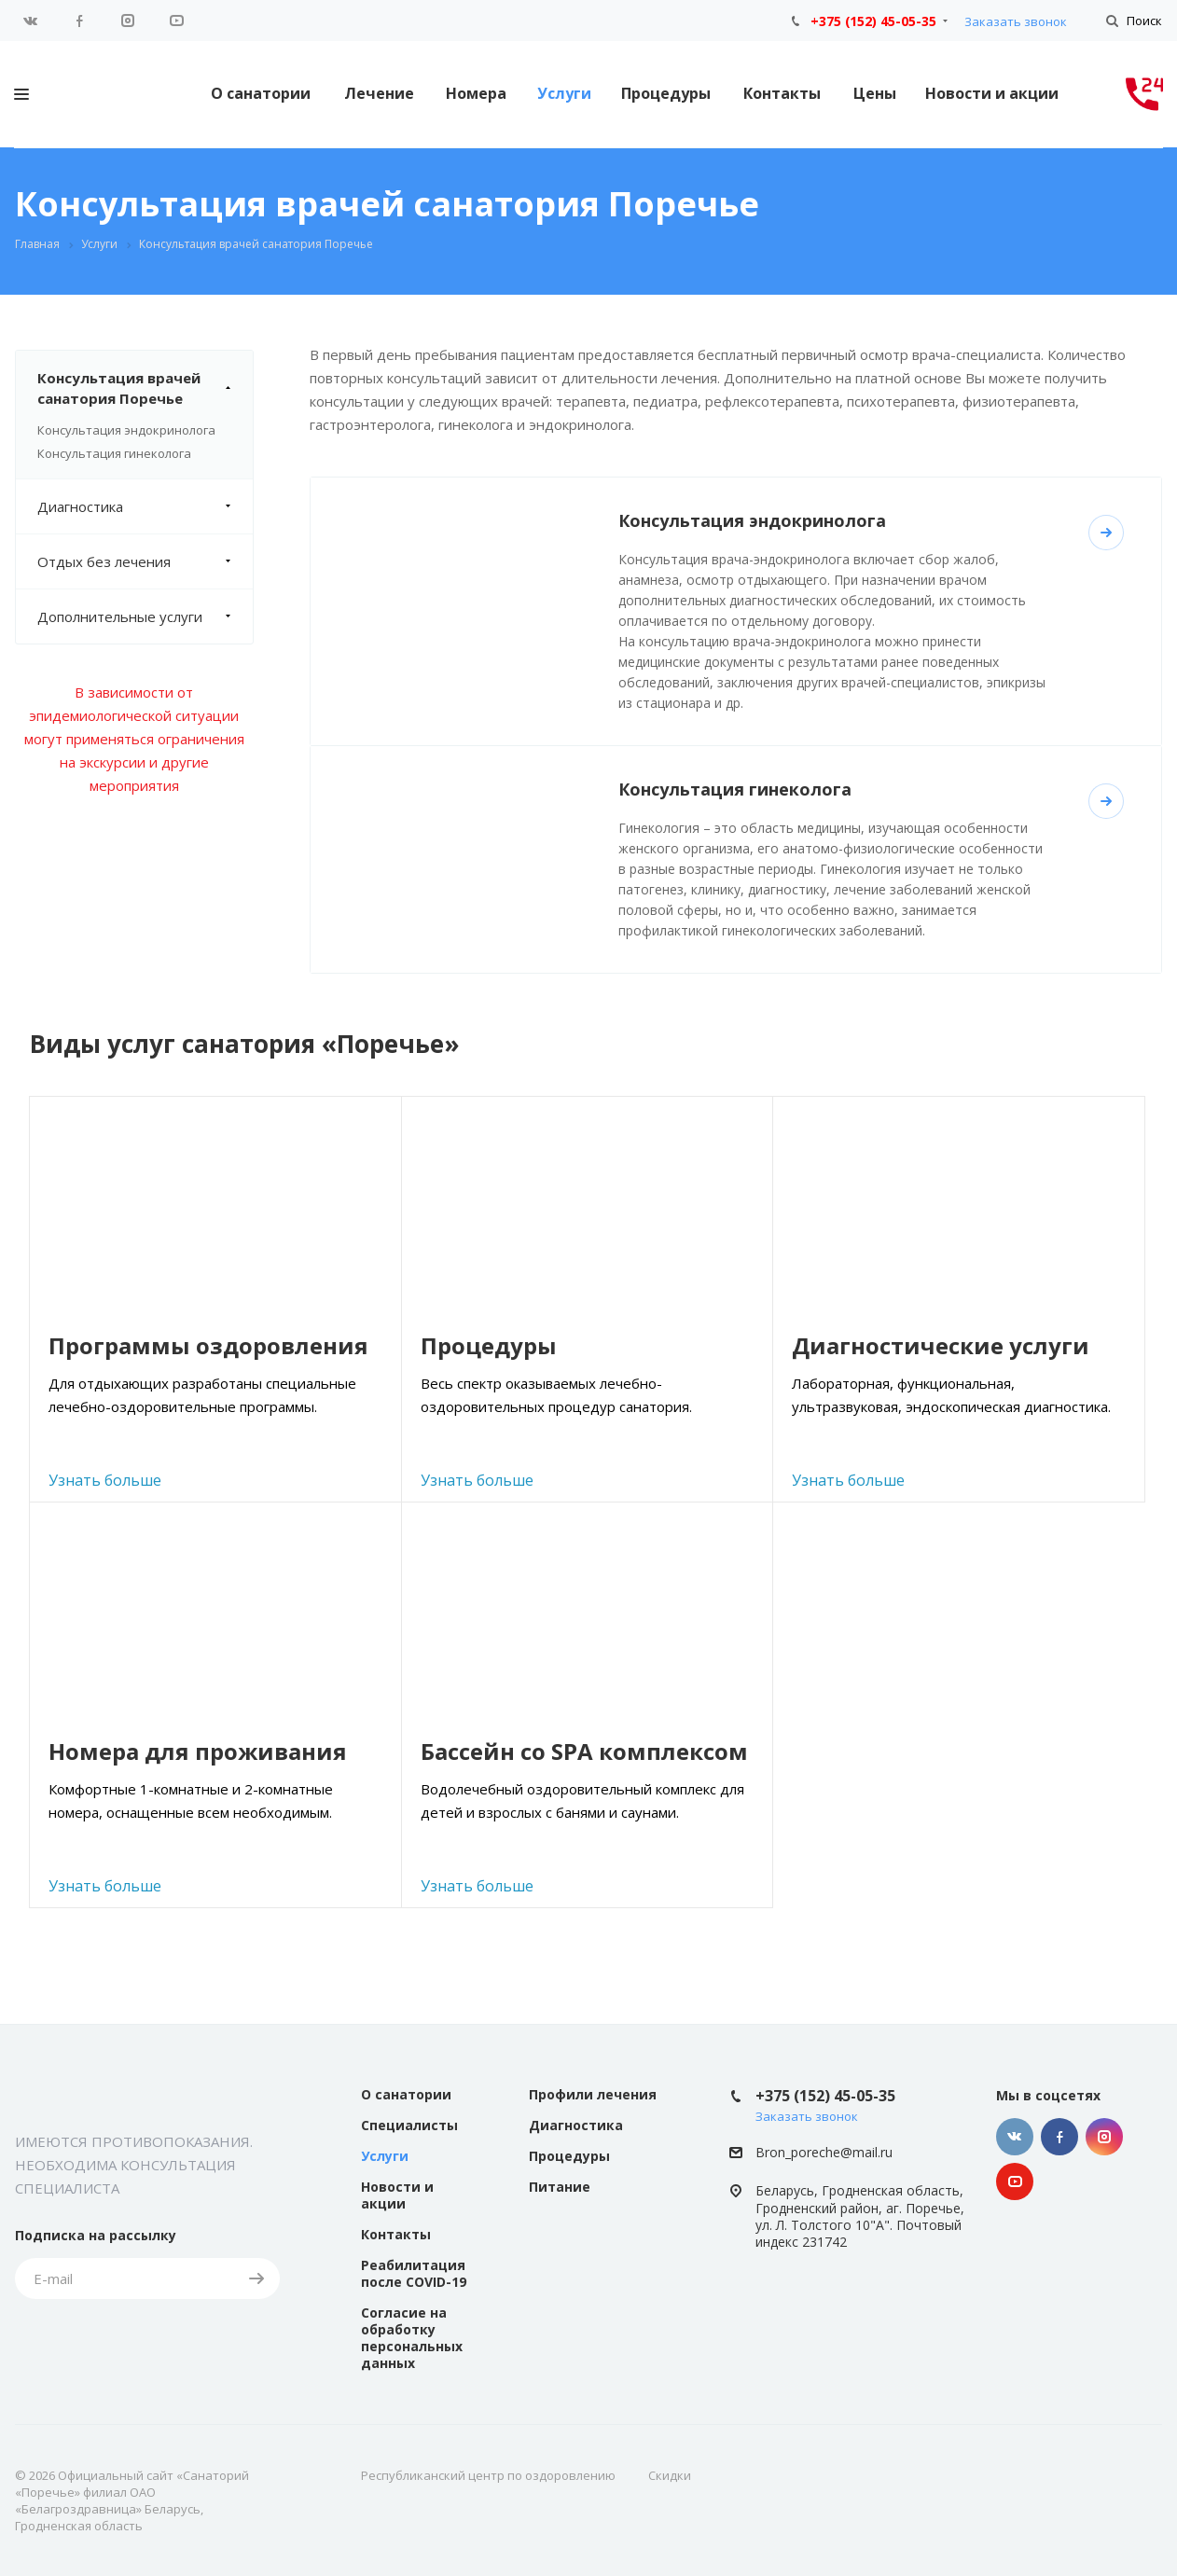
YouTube (176, 20)
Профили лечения (593, 2094)
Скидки (669, 2475)
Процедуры (666, 93)
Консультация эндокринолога (126, 430)
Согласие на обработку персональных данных (412, 2338)
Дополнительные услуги (145, 616)
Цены (874, 93)
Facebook (79, 20)
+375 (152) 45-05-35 (873, 21)
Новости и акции (992, 93)
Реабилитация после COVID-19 (413, 2273)
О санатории (261, 93)
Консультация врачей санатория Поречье (145, 388)
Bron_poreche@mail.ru (824, 2152)
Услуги (564, 93)
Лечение (379, 93)
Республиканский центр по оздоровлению (488, 2475)
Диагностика (145, 506)
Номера (476, 93)
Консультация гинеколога (114, 453)
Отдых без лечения (145, 561)
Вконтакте (31, 20)
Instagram (128, 20)
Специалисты (409, 2125)
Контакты (782, 93)
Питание (559, 2186)
